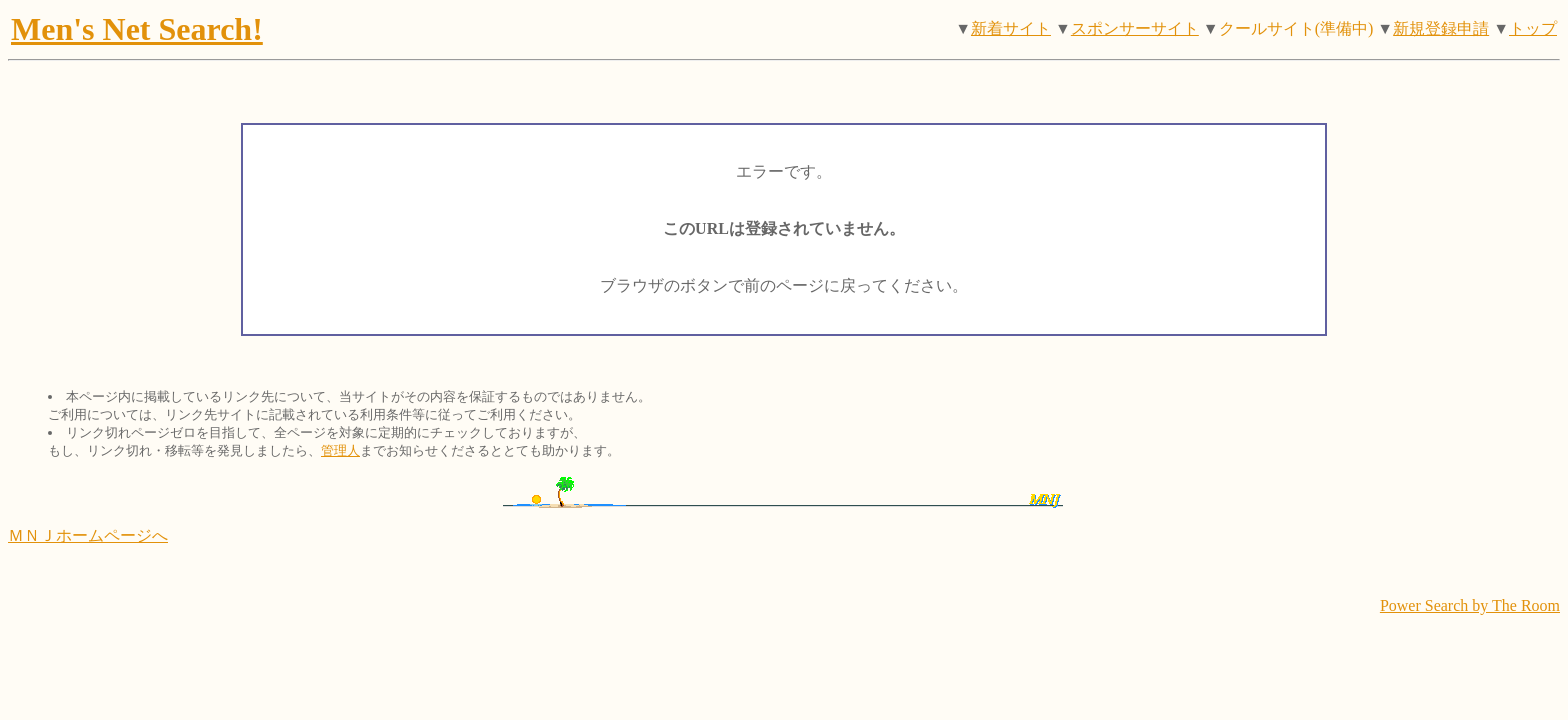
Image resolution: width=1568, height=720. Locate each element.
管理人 (340, 450)
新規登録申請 (1441, 28)
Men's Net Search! (137, 29)
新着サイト (1011, 28)
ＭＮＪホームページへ (88, 535)
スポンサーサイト (1135, 28)
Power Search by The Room (1470, 605)
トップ (1533, 28)
